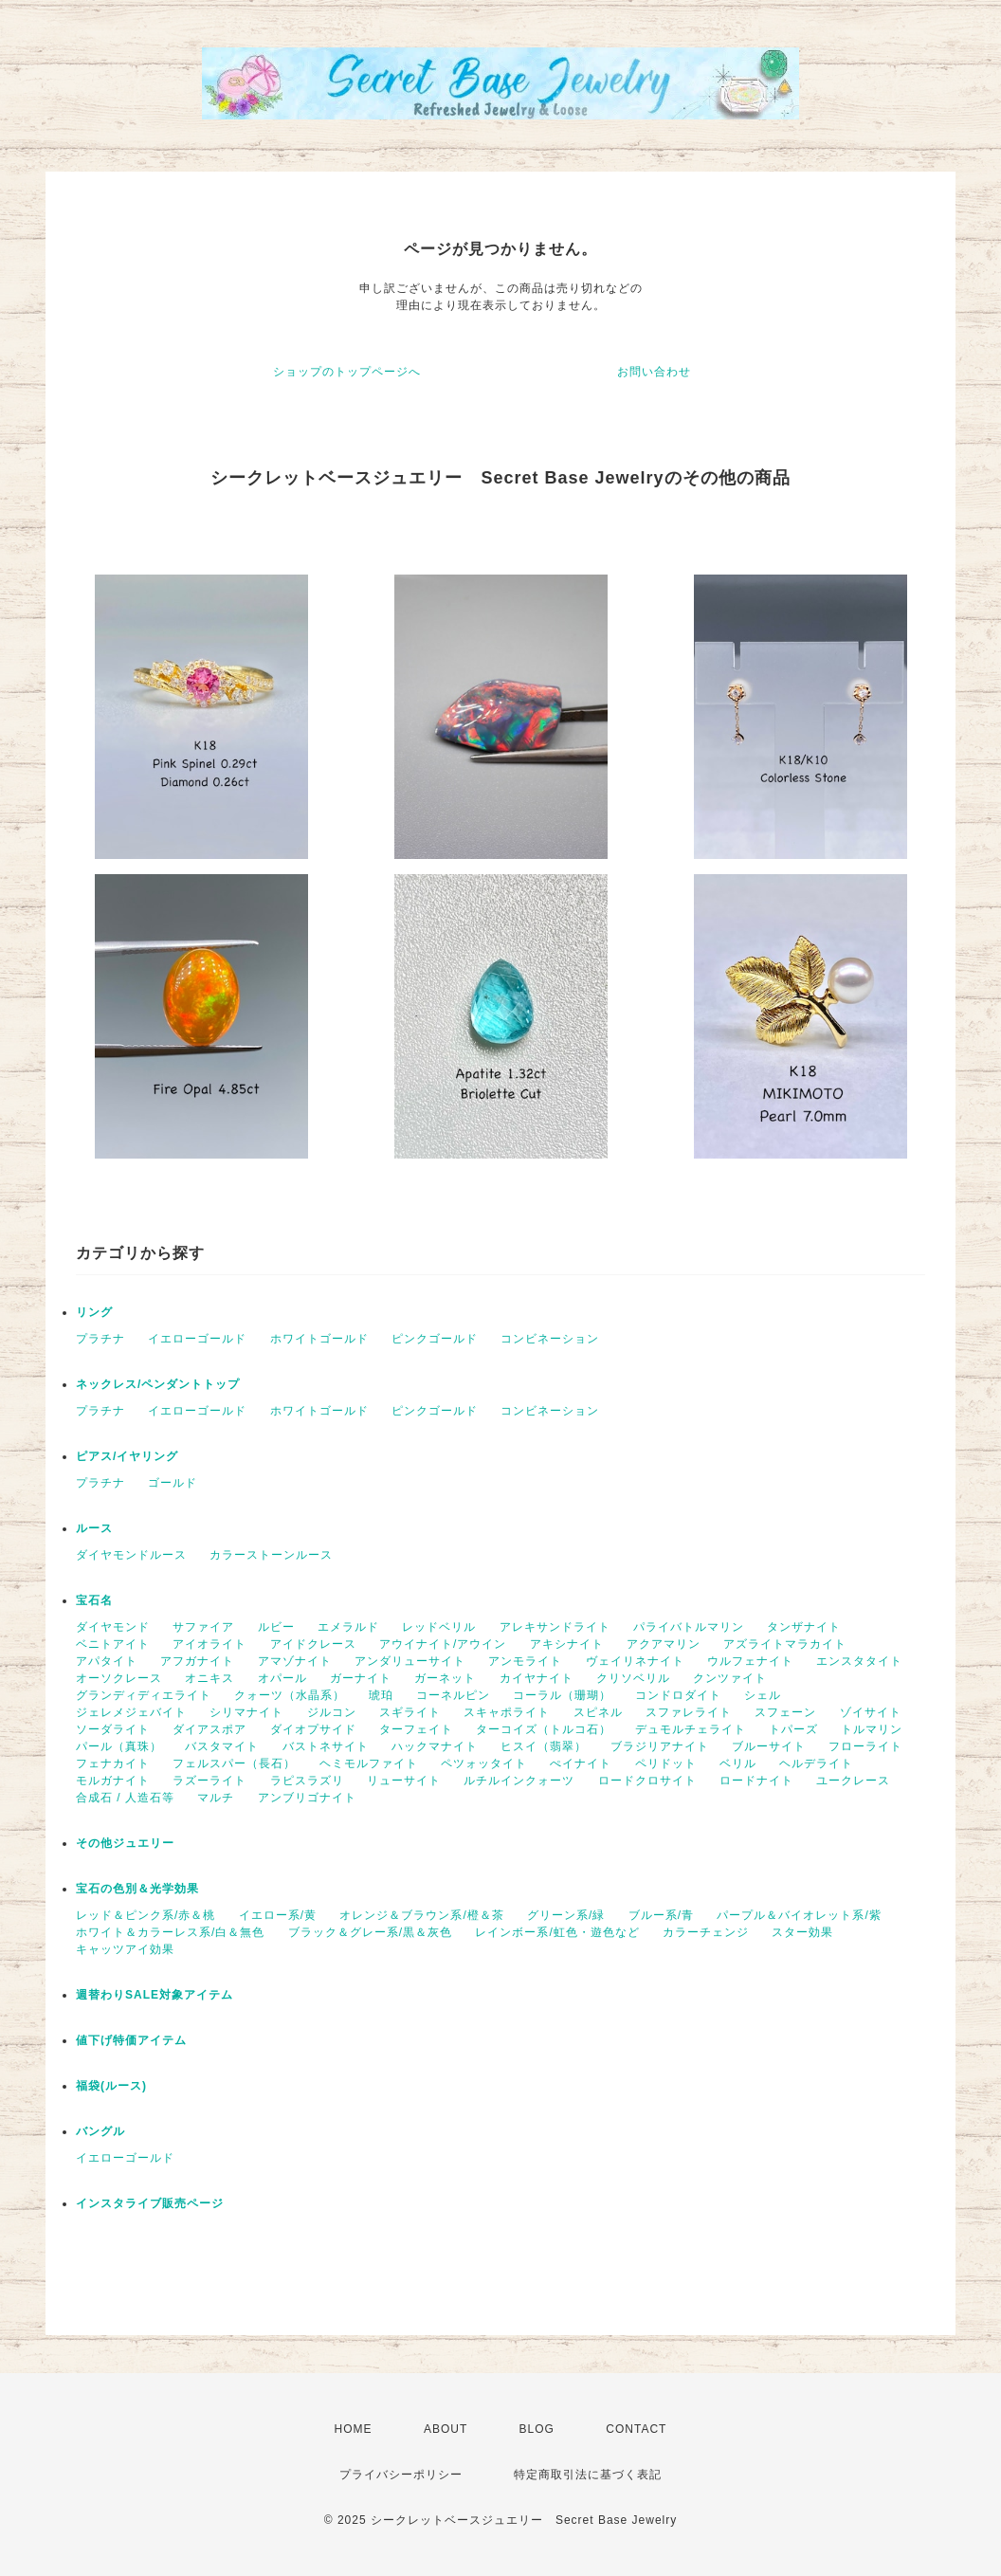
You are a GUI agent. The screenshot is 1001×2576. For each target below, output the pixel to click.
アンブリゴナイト (307, 1797)
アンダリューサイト (410, 1661)
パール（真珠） (119, 1746)
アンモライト (525, 1661)
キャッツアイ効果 (125, 1949)
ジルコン (331, 1712)
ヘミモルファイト (368, 1763)
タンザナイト (804, 1627)
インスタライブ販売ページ (150, 2203)
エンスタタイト (859, 1661)
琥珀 (381, 1695)
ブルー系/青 (661, 1915)
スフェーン (785, 1712)
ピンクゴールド (434, 1338)
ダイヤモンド (113, 1627)
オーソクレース (119, 1678)
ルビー (276, 1627)
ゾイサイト (870, 1712)
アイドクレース (313, 1644)
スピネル (598, 1712)
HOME (354, 2429)
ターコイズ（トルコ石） (543, 1729)
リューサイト (404, 1780)
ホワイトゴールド (319, 1338)
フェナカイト (113, 1763)
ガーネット (445, 1678)
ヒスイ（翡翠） (543, 1746)
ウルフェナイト (750, 1661)
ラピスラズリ (307, 1780)
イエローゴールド (197, 1338)
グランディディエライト (143, 1695)
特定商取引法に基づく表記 (588, 2474)
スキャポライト (507, 1712)
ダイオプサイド (313, 1729)
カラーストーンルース (271, 1555)
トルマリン (871, 1729)
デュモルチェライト (690, 1729)
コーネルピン (453, 1695)
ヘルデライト (816, 1763)
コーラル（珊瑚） (562, 1695)
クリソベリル (633, 1678)
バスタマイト (222, 1746)
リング (94, 1312)
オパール (282, 1678)
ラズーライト (209, 1780)
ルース (94, 1528)
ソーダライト (113, 1729)
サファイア (203, 1627)
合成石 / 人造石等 (125, 1797)
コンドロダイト (678, 1695)
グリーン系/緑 (566, 1915)
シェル (762, 1695)
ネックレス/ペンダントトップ (158, 1384)
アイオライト (209, 1644)
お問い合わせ (654, 371)
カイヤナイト (536, 1678)
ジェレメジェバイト (131, 1712)
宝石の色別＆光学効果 (137, 1888)
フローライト (865, 1746)
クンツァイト (730, 1678)
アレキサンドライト (555, 1627)
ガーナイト (360, 1678)
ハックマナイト (434, 1746)
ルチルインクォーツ (519, 1780)
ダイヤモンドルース (131, 1555)
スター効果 (802, 1932)
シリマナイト (246, 1712)
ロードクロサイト (647, 1780)
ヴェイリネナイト (635, 1661)
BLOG (537, 2429)
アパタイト (106, 1661)
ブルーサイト (769, 1746)
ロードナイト (756, 1780)
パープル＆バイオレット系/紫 (799, 1915)
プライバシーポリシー (401, 2474)
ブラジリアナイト (659, 1746)
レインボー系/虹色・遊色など (557, 1932)
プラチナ (100, 1338)
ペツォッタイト (484, 1763)
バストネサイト (325, 1746)
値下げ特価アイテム (131, 2040)
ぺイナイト (580, 1763)
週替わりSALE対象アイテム (154, 1994)
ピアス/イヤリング (127, 1456)
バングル (100, 2131)
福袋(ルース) (111, 2085)
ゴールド (172, 1482)
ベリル (737, 1763)
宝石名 (94, 1600)
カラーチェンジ (706, 1932)
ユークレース (853, 1780)
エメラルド (348, 1627)
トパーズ (793, 1729)
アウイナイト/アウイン (442, 1644)
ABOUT (445, 2429)
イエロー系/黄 (278, 1915)
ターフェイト (416, 1729)
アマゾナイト (295, 1661)
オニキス (209, 1678)
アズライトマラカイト (784, 1644)
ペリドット (666, 1763)
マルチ (215, 1797)
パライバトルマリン (688, 1627)
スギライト (410, 1712)
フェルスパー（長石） (234, 1763)
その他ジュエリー (125, 1843)
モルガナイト (113, 1780)
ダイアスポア (209, 1729)
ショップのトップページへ (347, 371)
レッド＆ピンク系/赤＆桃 (145, 1915)
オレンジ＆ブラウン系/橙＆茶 (421, 1915)
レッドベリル (439, 1627)
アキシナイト (567, 1644)
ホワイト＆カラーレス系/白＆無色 (170, 1932)
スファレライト (689, 1712)
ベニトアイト (113, 1644)
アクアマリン (664, 1644)
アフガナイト (197, 1661)
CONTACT (636, 2429)
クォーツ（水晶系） (289, 1695)
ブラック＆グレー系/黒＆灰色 (370, 1932)
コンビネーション (549, 1338)
